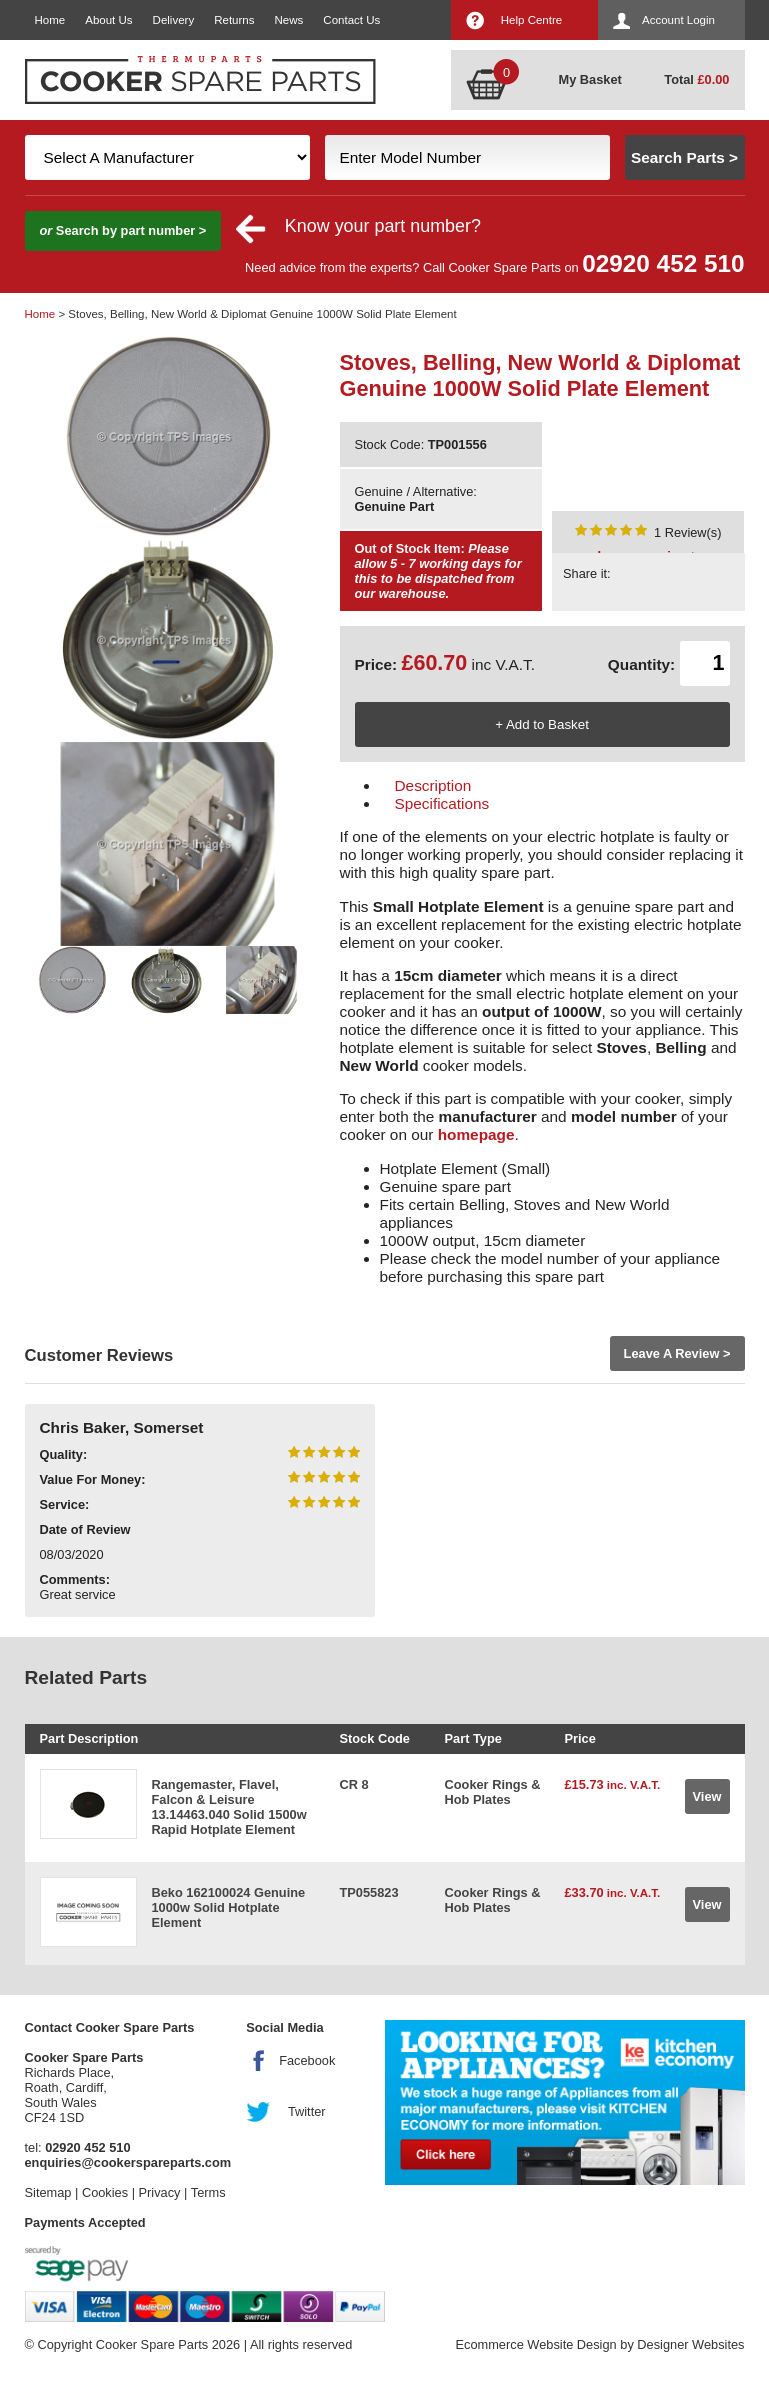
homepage (476, 1134)
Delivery (174, 20)
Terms (208, 2192)
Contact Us (351, 20)
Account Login (678, 20)
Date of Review (85, 1529)
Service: (65, 1504)
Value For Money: (93, 1479)
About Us (108, 20)
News (289, 20)
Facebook (307, 2060)
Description (433, 785)
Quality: (64, 1454)
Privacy (160, 2192)
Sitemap (48, 2192)
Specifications (442, 803)
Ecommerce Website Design (535, 2344)
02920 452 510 (663, 263)
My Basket (590, 79)
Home (50, 20)
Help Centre (531, 20)
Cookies (105, 2192)
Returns (234, 20)
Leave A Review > (677, 1353)
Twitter (307, 2111)
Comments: (75, 1579)
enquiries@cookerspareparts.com (128, 2162)
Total (696, 79)
